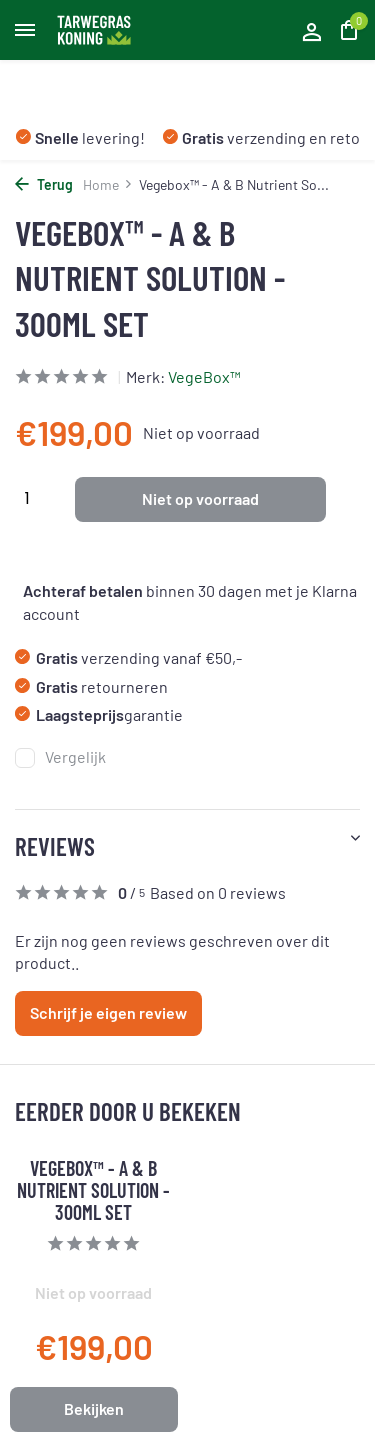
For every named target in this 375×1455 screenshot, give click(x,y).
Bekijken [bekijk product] (94, 1408)
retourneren (91, 686)
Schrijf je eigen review (108, 1012)
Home (108, 184)
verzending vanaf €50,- (128, 657)
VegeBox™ (204, 376)
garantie (99, 714)
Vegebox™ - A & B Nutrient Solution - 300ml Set (93, 1190)
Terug (44, 184)
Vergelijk (60, 757)
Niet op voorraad (200, 498)
